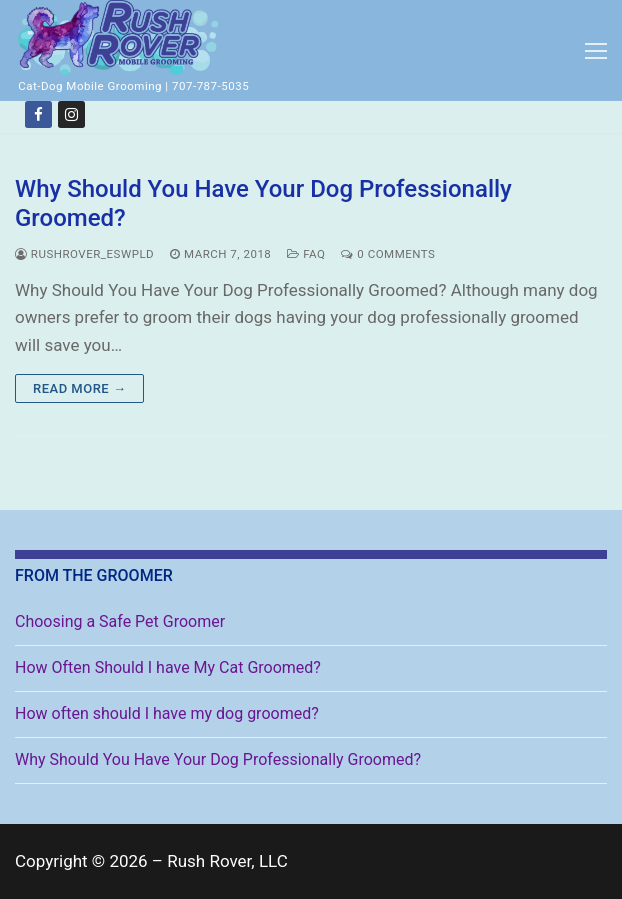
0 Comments (388, 254)
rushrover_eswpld (84, 254)
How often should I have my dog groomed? (167, 713)
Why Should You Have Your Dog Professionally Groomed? (263, 203)
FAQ (306, 254)
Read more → (79, 388)
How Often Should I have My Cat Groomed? (168, 667)
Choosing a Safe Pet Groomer (120, 621)
